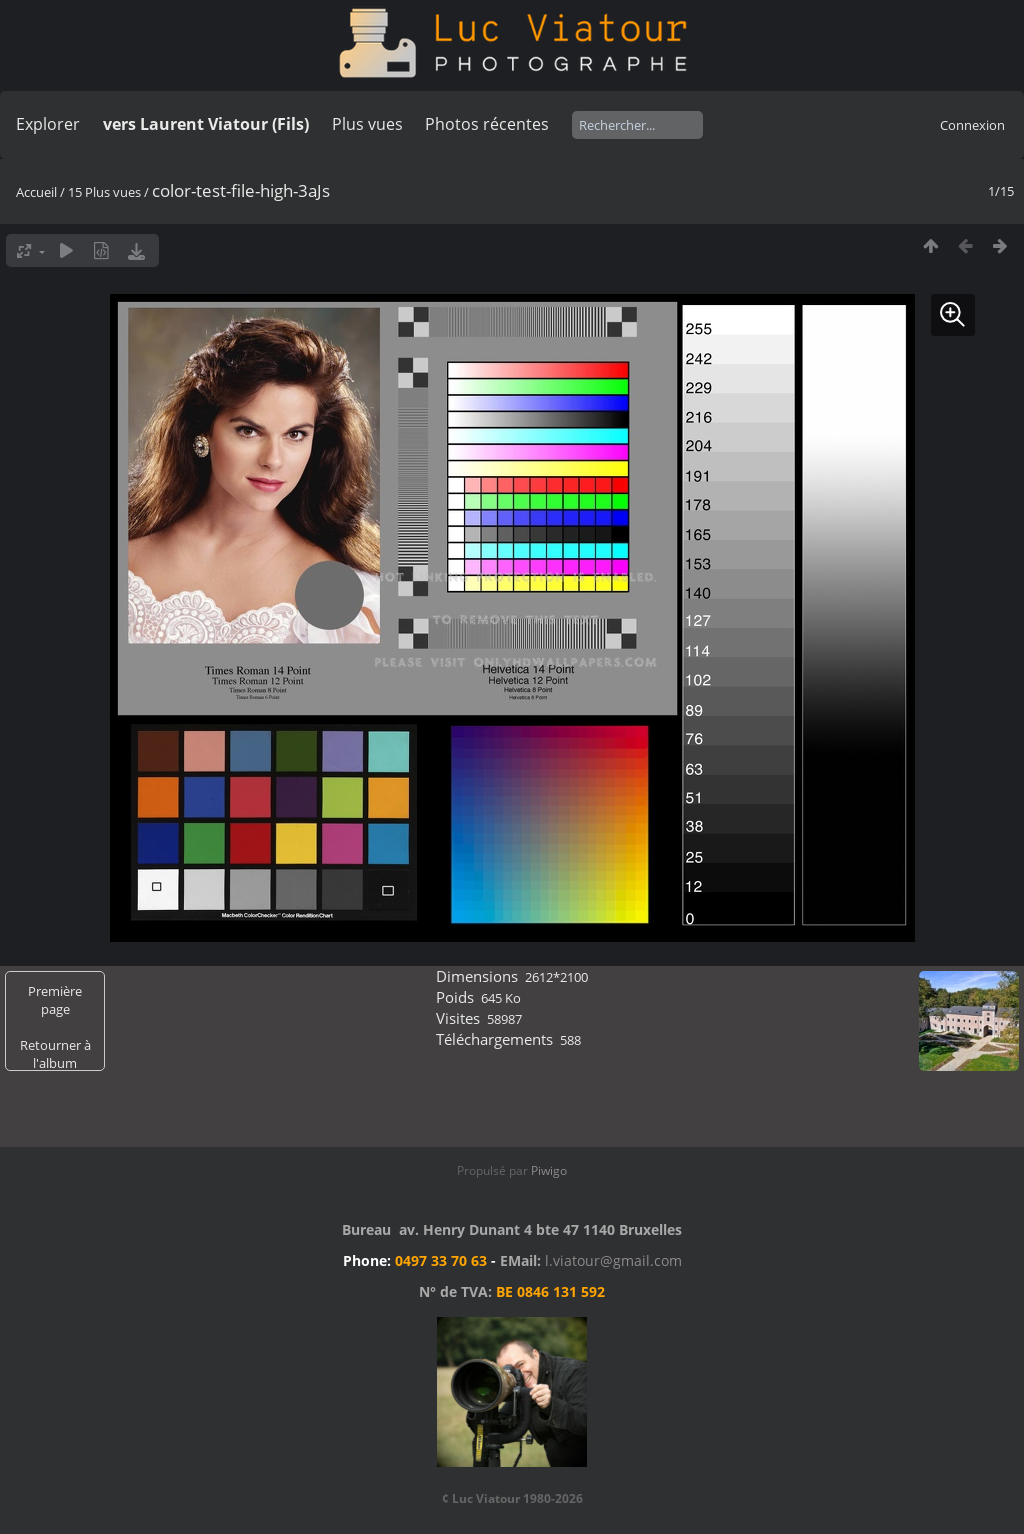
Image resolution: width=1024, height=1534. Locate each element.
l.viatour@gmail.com (613, 1260)
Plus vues (367, 124)
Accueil (36, 192)
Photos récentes (487, 124)
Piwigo (549, 1170)
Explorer (48, 124)
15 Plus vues (104, 192)
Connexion (972, 125)
